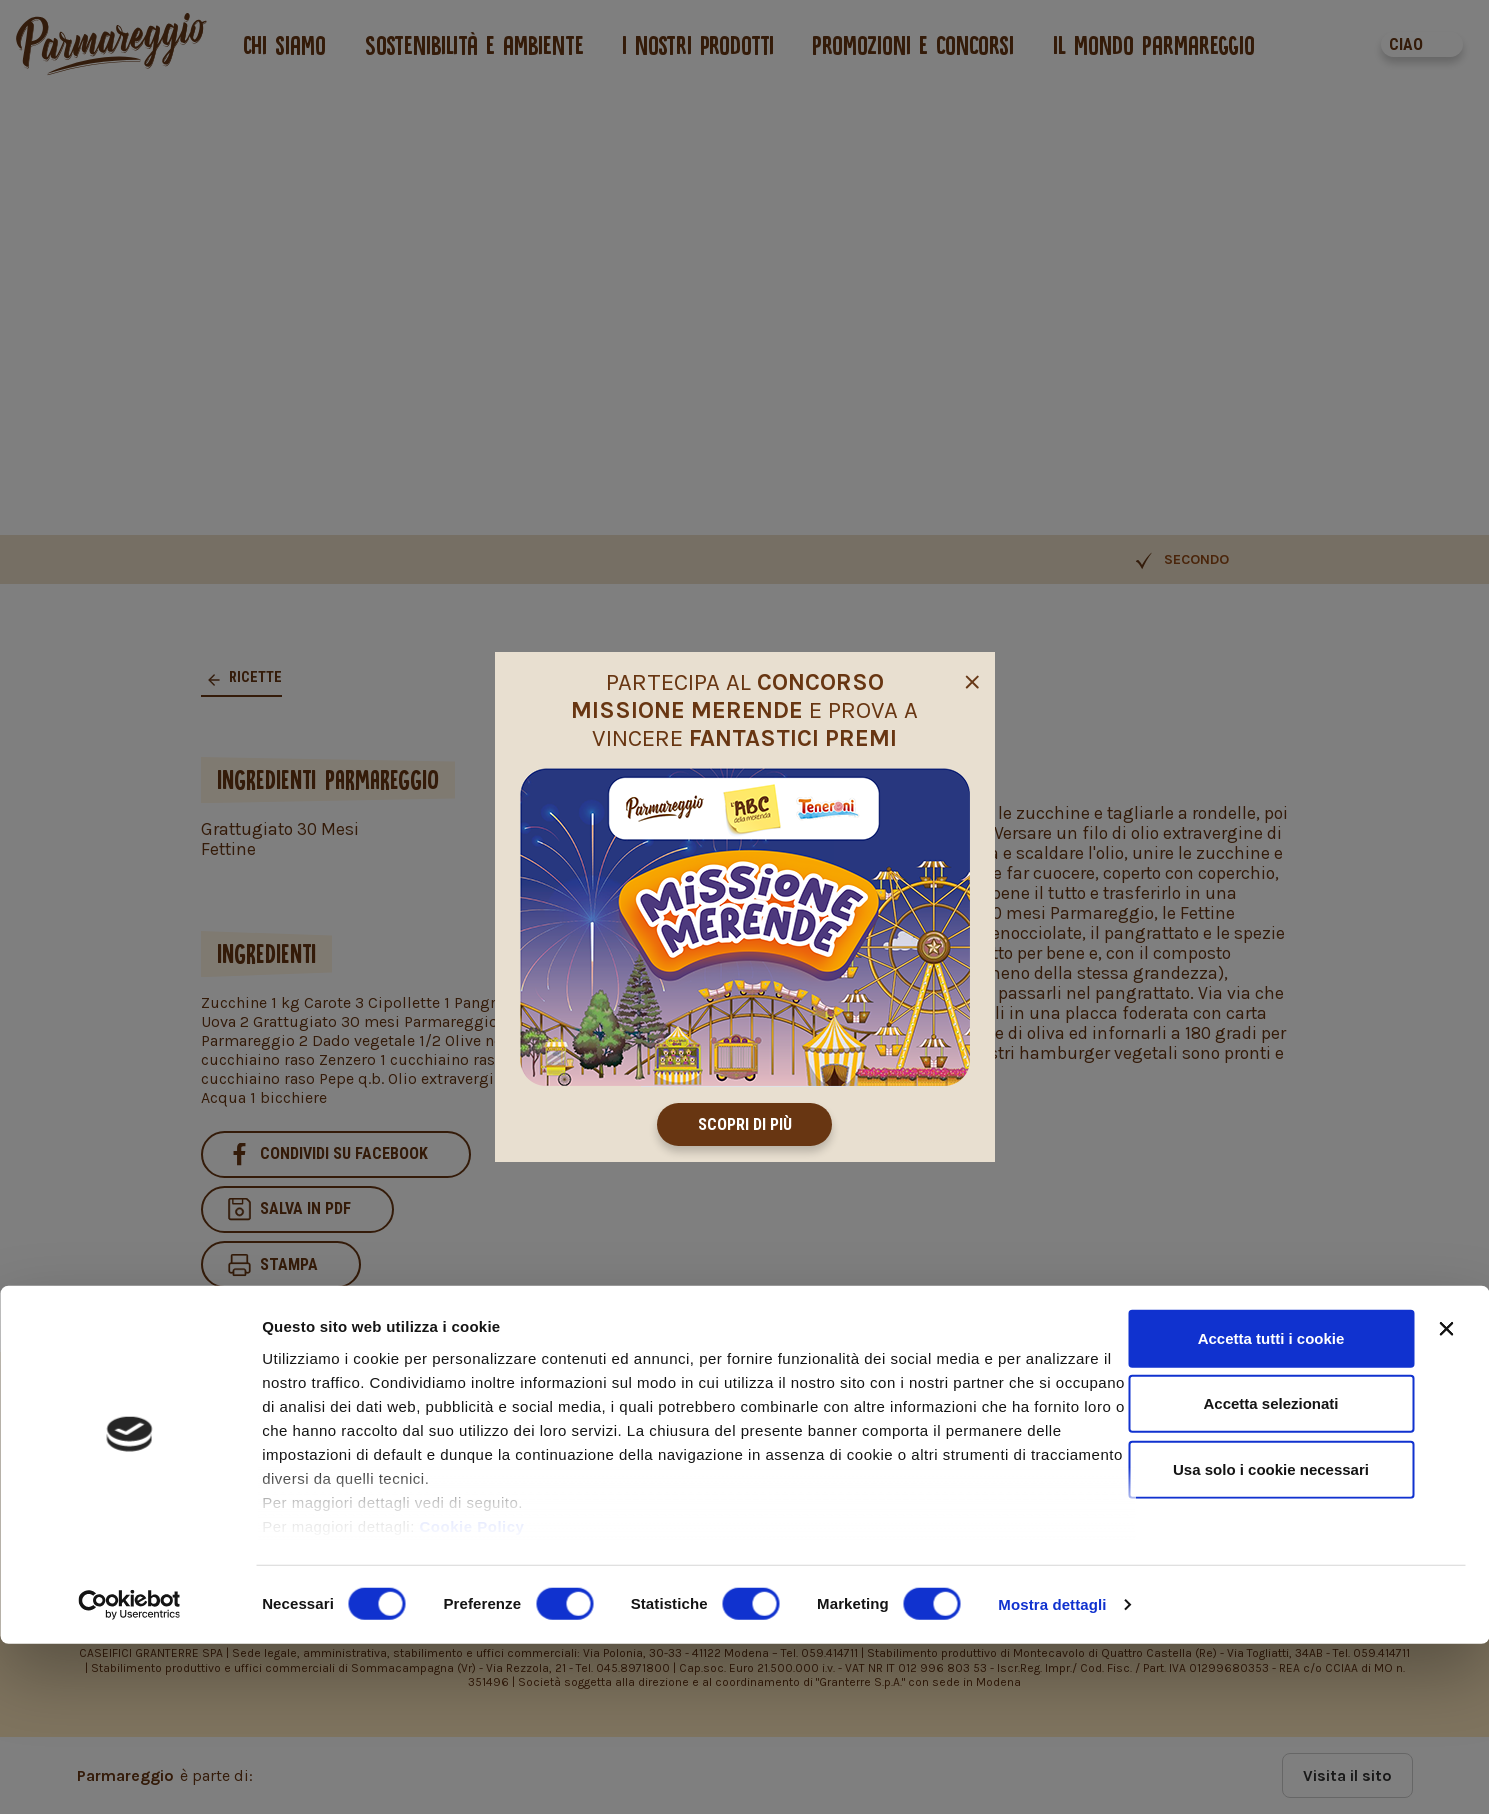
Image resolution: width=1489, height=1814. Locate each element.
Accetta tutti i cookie (1271, 1508)
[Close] (972, 680)
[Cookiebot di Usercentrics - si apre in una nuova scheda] (129, 1775)
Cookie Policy (472, 1696)
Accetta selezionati (1270, 1573)
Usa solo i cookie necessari (1271, 1639)
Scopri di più (745, 1124)
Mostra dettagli (1052, 1774)
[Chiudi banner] (1446, 1499)
